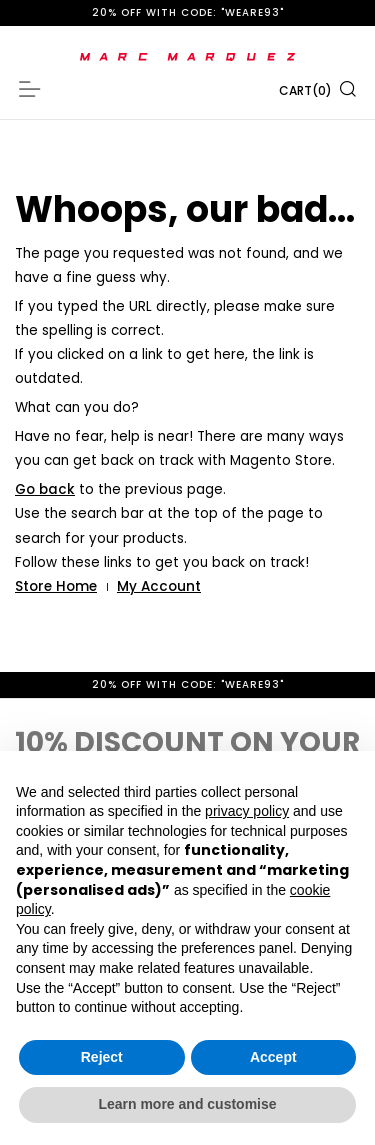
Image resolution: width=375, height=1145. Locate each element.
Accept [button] (273, 1057)
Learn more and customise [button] (187, 1104)
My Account (159, 586)
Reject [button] (102, 1057)
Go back (45, 489)
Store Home (56, 586)
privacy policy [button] (247, 811)
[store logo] (187, 57)
